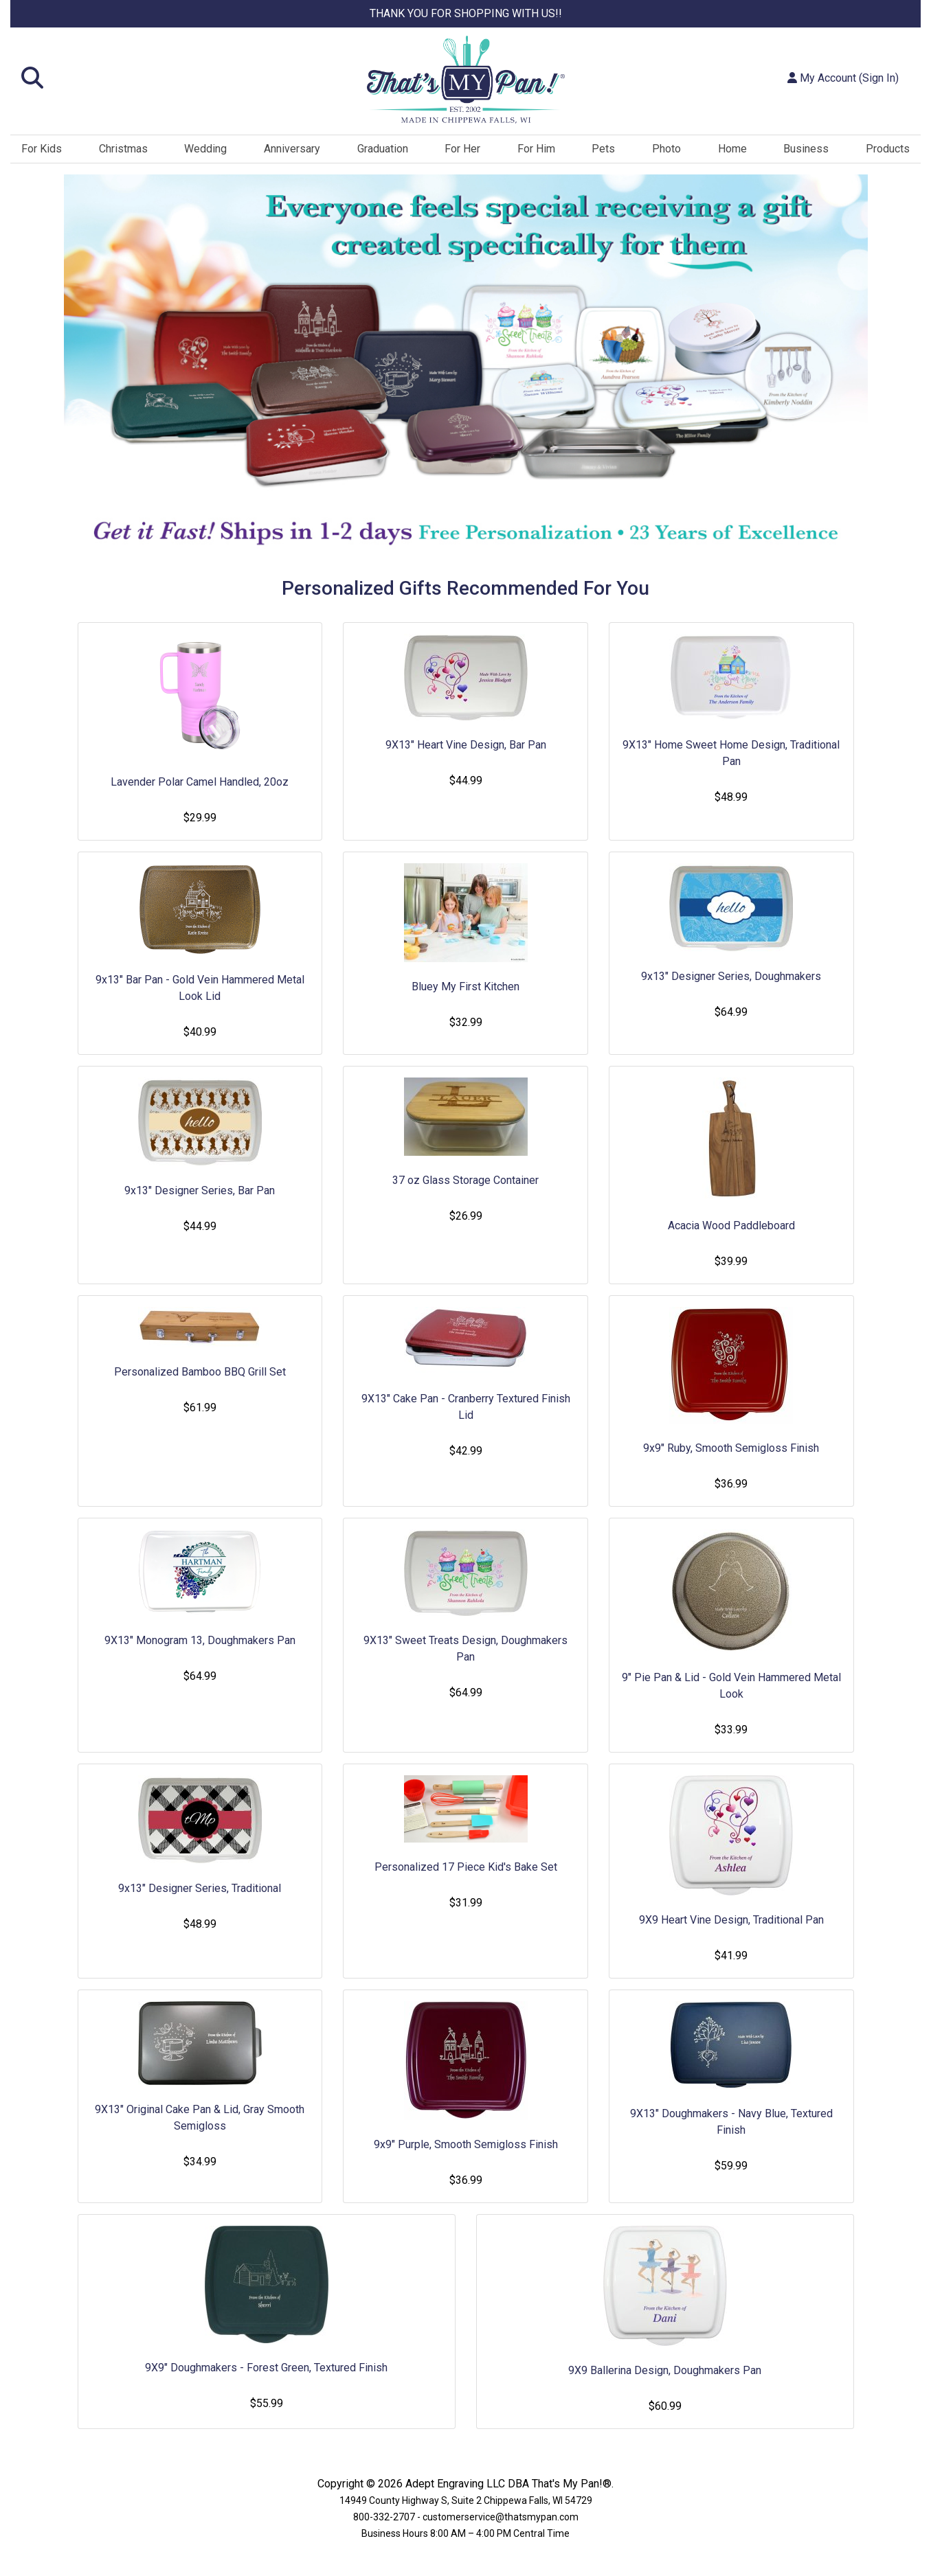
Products (888, 148)
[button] (162, 78)
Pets (603, 148)
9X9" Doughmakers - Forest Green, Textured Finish (266, 2367)
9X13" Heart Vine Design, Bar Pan (465, 744)
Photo (666, 148)
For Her (462, 148)
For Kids (41, 148)
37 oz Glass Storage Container (465, 1180)
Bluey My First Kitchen (465, 986)
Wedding (205, 148)
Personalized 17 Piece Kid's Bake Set (465, 1866)
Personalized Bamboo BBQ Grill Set (200, 1371)
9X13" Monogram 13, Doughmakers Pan (199, 1640)
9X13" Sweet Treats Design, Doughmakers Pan (465, 1648)
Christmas (123, 148)
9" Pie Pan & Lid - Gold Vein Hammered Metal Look (731, 1685)
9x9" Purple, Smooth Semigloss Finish (466, 2144)
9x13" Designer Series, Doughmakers (731, 976)
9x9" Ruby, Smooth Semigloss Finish (731, 1448)
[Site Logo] (465, 80)
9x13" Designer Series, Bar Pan (199, 1190)
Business (806, 148)
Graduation (382, 148)
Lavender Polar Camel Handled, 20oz (200, 781)
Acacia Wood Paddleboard (731, 1225)
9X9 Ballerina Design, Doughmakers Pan (664, 2370)
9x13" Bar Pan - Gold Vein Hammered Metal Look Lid (200, 988)
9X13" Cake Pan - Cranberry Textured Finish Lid (465, 1407)
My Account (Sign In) (843, 77)
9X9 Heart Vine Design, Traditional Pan (731, 1919)
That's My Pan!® (572, 2483)
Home (732, 148)
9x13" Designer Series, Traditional (199, 1888)
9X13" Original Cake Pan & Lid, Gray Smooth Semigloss (199, 2117)
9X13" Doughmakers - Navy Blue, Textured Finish (731, 2121)
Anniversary (292, 148)
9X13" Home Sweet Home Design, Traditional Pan (731, 753)
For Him (536, 148)
